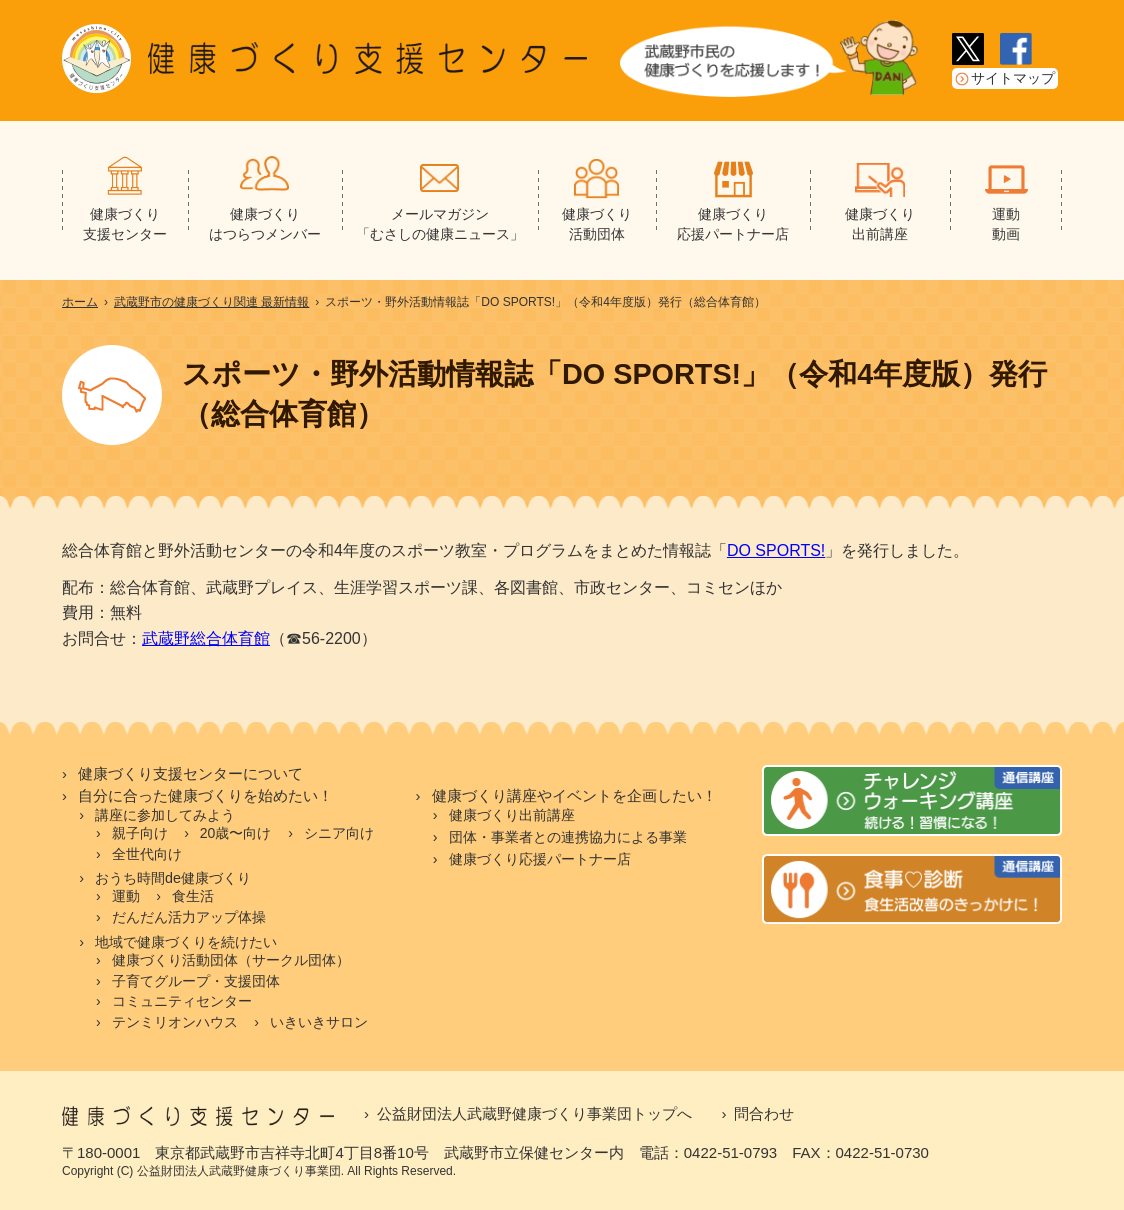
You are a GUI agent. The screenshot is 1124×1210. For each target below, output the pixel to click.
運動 (126, 896)
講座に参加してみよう (165, 815)
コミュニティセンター (182, 1001)
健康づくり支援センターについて (190, 774)
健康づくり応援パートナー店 (540, 859)
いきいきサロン (319, 1022)
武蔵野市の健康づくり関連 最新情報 (211, 302)
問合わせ (764, 1113)
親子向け (140, 833)
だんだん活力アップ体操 (189, 917)
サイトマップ (1013, 78)
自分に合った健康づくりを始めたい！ (205, 796)
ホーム (80, 302)
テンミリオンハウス (175, 1022)
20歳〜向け (236, 833)
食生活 (193, 896)
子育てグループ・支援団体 (196, 981)
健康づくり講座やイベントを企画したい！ (574, 796)
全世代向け (147, 854)
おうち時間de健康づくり (173, 878)
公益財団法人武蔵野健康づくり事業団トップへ (534, 1113)
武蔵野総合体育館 (206, 638)
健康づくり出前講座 (512, 815)
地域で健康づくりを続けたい (186, 942)
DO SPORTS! (776, 550)
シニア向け (339, 833)
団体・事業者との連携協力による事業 (568, 837)
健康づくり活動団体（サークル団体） (231, 960)
